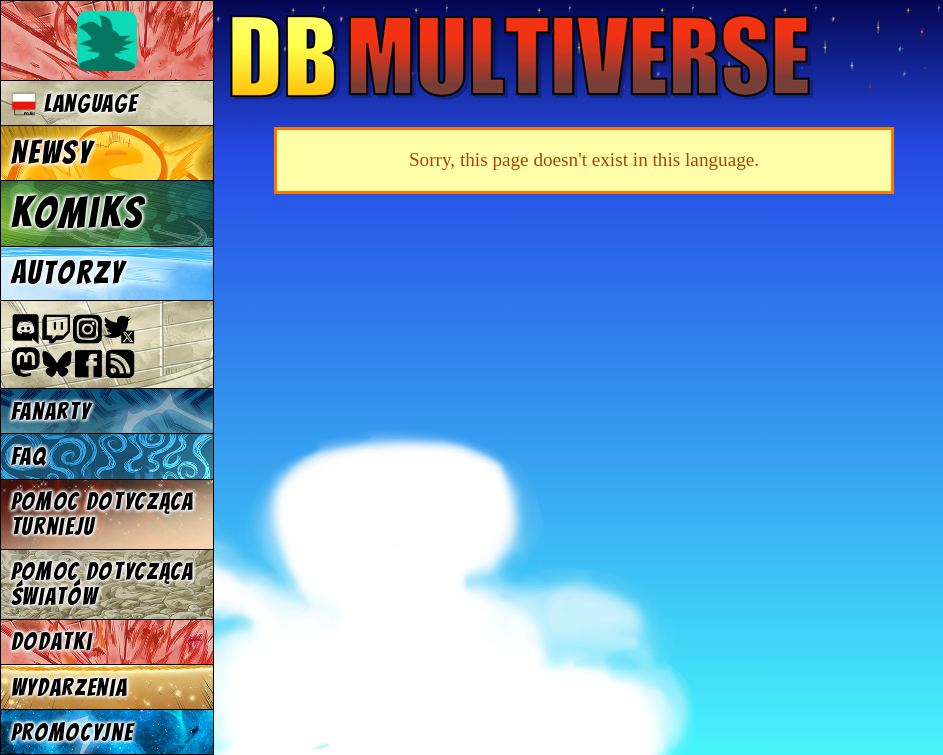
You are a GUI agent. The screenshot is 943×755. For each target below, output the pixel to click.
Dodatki (52, 641)
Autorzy (68, 273)
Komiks (77, 213)
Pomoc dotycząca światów (102, 584)
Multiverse (521, 56)
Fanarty (51, 411)
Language (74, 103)
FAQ (29, 456)
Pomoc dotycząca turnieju (102, 514)
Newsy (52, 153)
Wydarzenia (69, 687)
